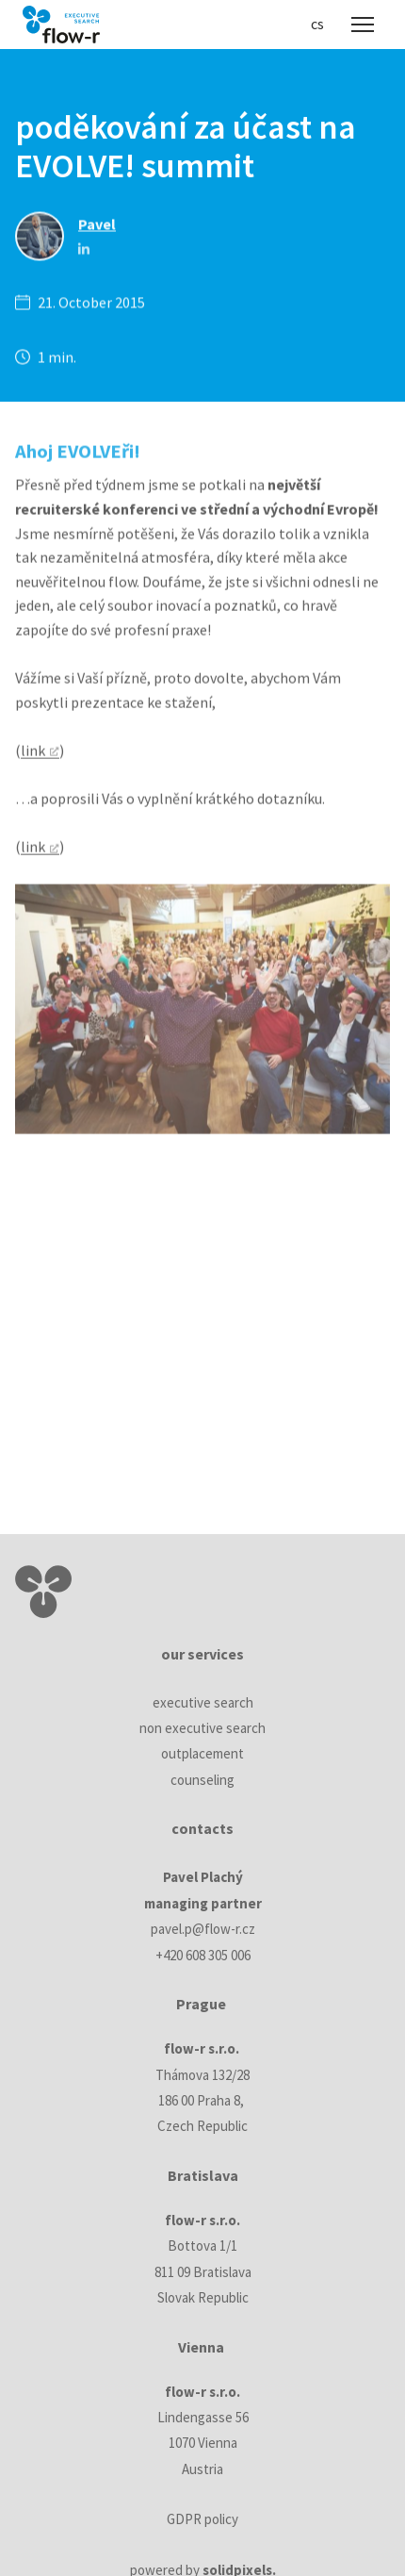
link (33, 755)
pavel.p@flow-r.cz (203, 1929)
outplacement (202, 1753)
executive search (203, 1702)
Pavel (97, 226)
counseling (202, 1780)
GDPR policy (202, 2519)
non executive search (202, 1728)
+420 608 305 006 (203, 1955)
